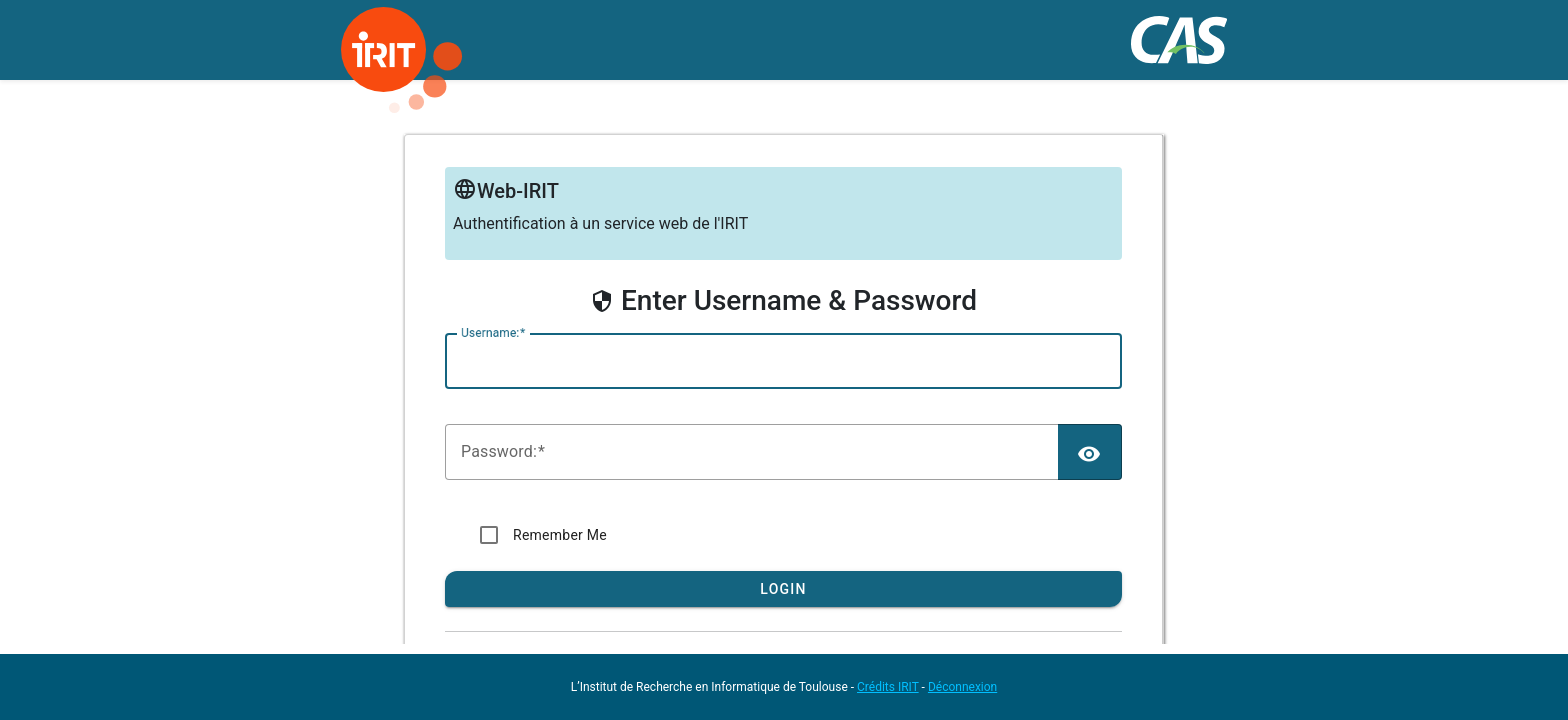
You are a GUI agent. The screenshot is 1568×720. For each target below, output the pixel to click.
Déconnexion (962, 687)
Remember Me (560, 535)
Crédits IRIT (888, 687)
